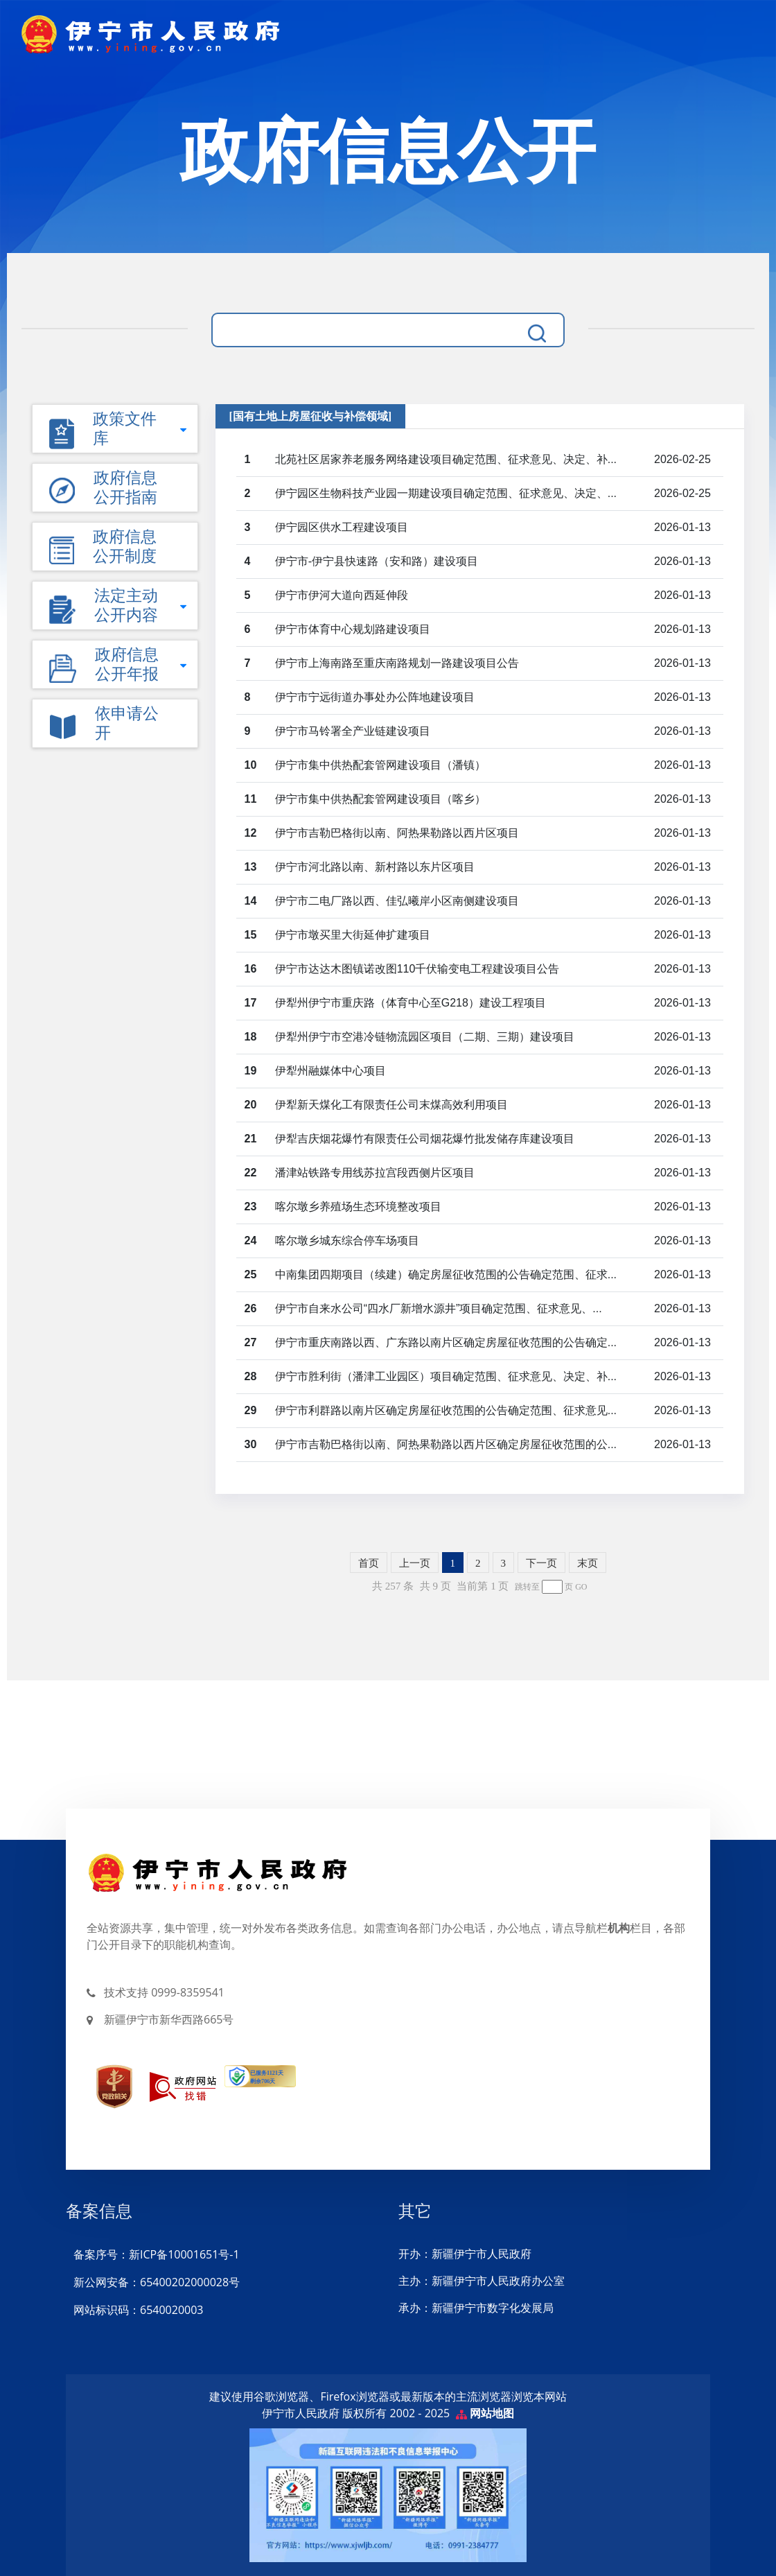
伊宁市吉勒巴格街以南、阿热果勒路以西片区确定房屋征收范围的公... (446, 1444)
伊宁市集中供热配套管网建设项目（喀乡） (380, 799)
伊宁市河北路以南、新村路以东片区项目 (375, 867)
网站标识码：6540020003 (138, 2309)
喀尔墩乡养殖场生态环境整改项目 (358, 1206)
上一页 (414, 1563)
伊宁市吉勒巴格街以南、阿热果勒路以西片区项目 (397, 833)
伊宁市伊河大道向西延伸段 (341, 595)
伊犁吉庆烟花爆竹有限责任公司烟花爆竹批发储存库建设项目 (424, 1139)
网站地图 (492, 2413)
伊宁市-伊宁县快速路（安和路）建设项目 (376, 561)
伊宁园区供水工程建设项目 (341, 527)
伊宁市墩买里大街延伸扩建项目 (352, 935)
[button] (115, 488)
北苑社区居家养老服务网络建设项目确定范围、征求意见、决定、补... (446, 459)
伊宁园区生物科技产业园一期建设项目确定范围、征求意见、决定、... (446, 493)
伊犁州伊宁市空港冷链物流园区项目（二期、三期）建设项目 (424, 1037)
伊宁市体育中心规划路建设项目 (352, 629)
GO (581, 1587)
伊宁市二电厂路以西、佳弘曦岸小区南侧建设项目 (397, 901)
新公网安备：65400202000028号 (156, 2282)
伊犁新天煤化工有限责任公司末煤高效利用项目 (391, 1105)
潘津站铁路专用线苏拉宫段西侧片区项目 (375, 1172)
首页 (368, 1563)
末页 (587, 1563)
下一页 (541, 1563)
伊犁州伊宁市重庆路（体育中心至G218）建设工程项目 (410, 1003)
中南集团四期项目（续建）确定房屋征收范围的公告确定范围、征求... (446, 1274)
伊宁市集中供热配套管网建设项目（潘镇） (380, 765)
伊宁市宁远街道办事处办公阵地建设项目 (375, 697)
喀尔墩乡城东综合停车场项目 (347, 1240)
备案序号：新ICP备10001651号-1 (156, 2254)
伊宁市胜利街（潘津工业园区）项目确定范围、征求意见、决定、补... (446, 1376)
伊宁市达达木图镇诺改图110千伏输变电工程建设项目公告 (417, 969)
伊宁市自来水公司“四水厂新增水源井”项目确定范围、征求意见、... (438, 1308)
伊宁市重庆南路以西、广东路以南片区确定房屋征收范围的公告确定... (446, 1342)
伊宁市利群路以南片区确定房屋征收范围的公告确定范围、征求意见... (446, 1410)
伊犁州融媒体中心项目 (330, 1071)
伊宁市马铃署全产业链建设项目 (352, 731)
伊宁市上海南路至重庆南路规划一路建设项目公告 (397, 663)
